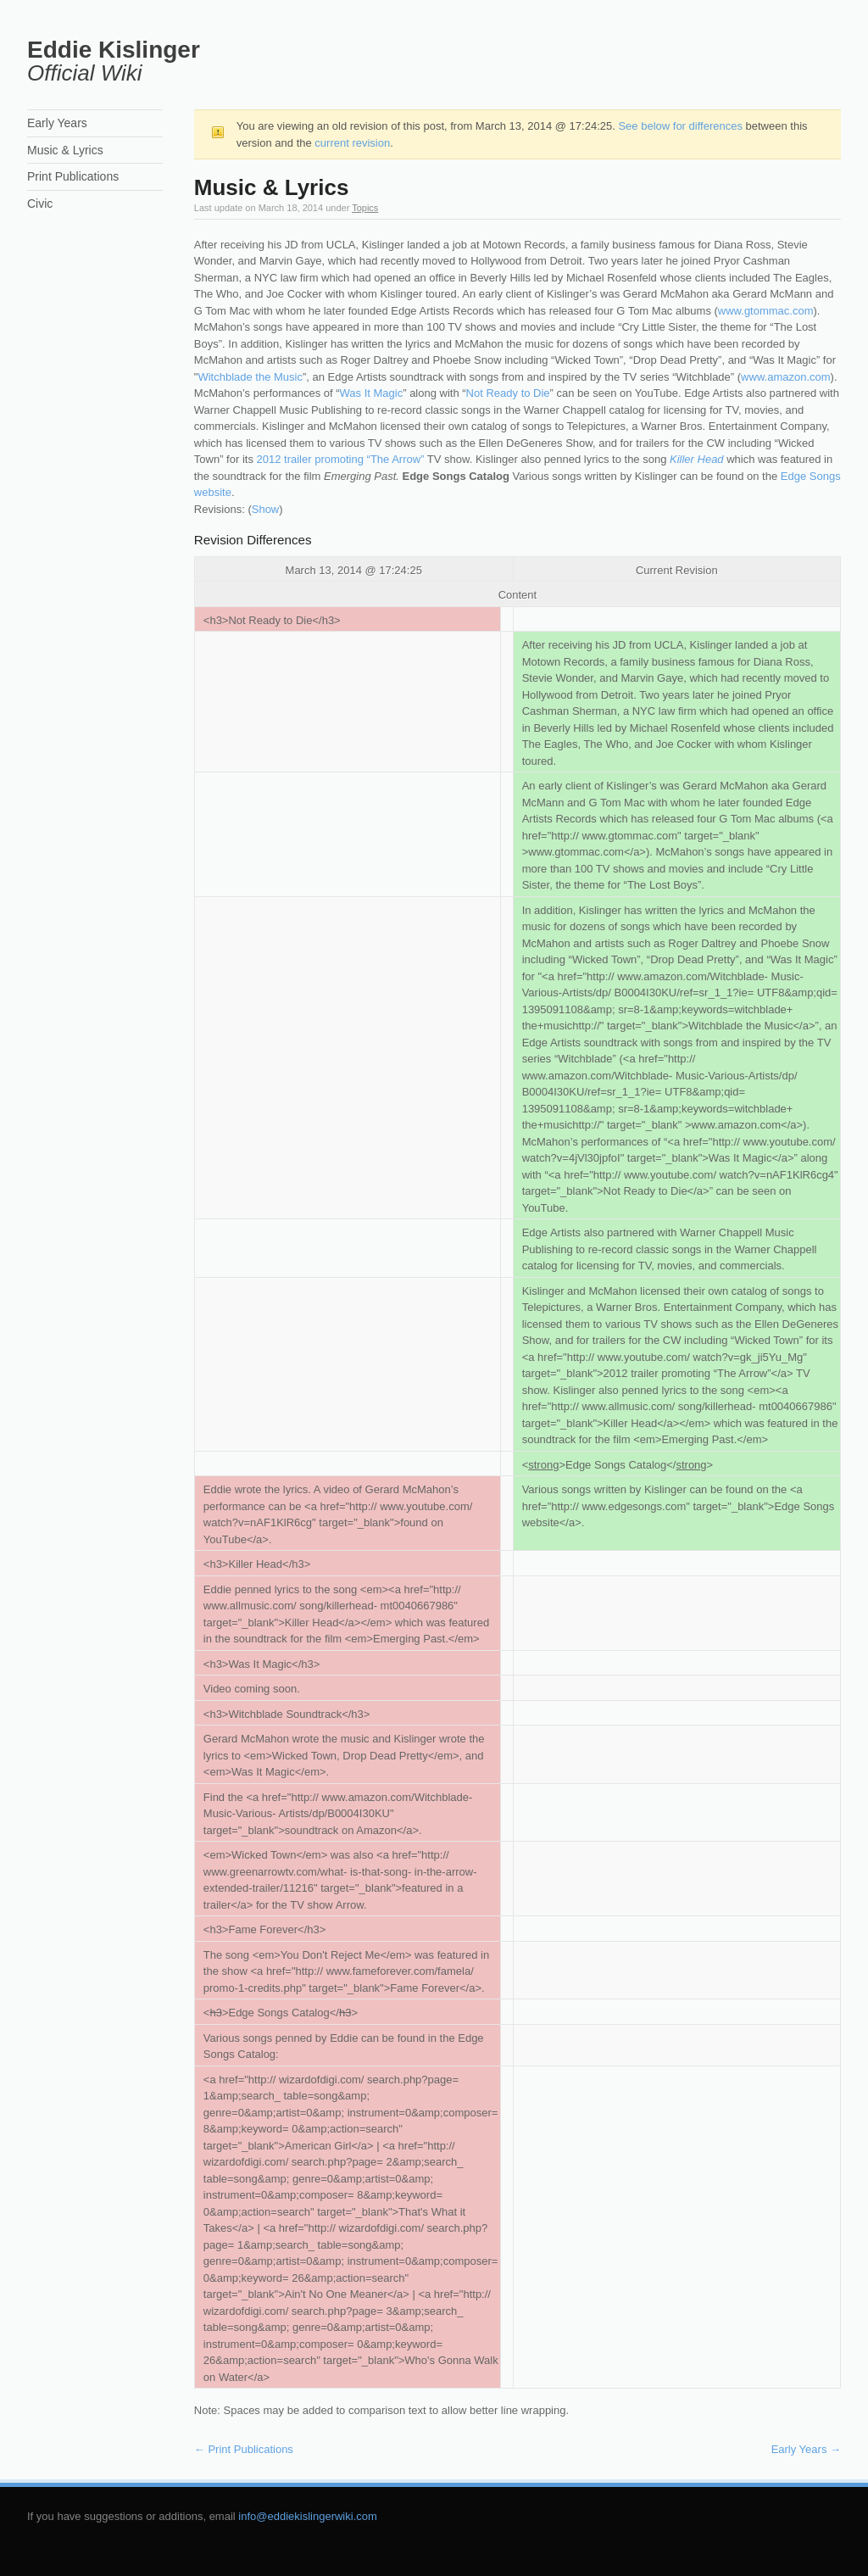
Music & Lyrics (65, 150)
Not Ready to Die (508, 393)
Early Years (806, 2449)
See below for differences (680, 126)
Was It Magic (371, 393)
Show (266, 509)
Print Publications (243, 2449)
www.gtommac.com (766, 310)
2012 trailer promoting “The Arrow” (341, 459)
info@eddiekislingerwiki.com (307, 2516)
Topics (365, 208)
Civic (40, 203)
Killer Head (697, 459)
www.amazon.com (785, 377)
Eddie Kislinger (113, 49)
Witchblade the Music (250, 377)
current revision (352, 143)
